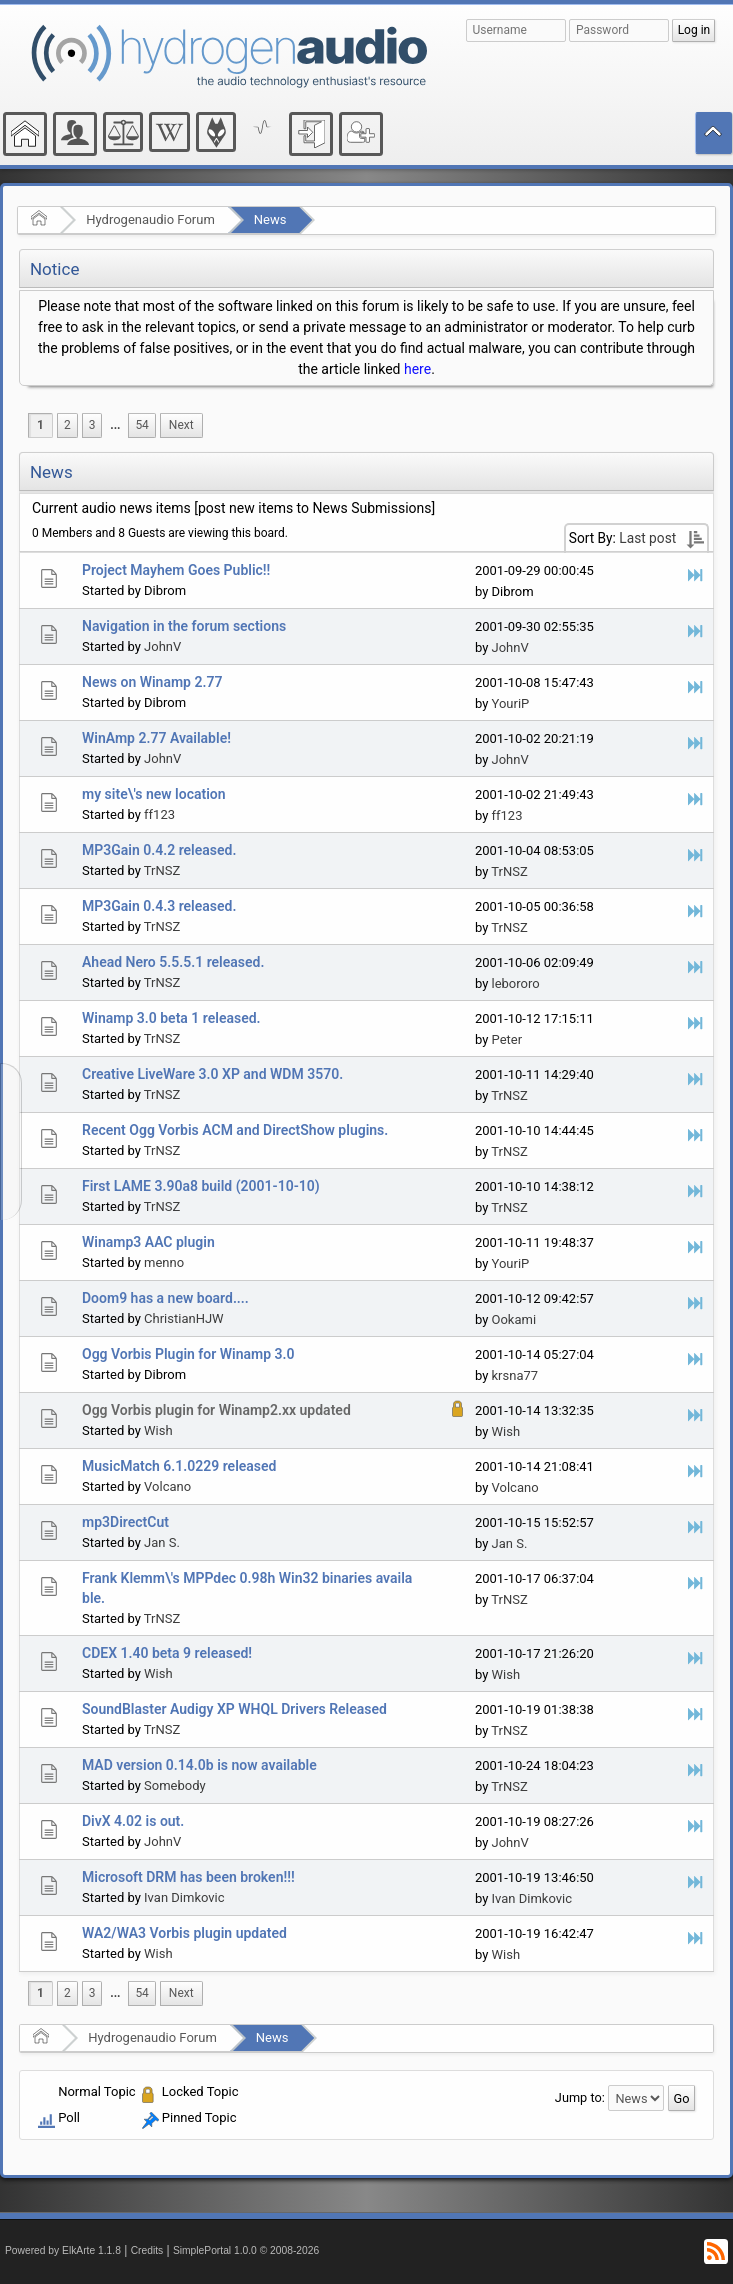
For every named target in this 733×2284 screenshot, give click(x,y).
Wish (158, 1430)
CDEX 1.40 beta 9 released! (167, 1653)
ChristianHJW (184, 1318)
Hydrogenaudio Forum (150, 219)
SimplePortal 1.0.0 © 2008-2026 (246, 2250)
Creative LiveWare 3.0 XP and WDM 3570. (212, 1074)
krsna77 (515, 1375)
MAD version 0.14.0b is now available (199, 1765)
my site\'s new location (154, 794)
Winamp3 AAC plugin (148, 1242)
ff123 (159, 814)
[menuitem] (115, 425)
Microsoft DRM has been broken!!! (188, 1877)
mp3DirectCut (125, 1522)
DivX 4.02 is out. (133, 1821)
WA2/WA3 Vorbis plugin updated (184, 1933)
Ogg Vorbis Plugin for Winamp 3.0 (188, 1354)
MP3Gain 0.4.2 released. (159, 850)
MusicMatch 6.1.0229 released (179, 1466)
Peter (507, 1039)
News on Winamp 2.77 (152, 682)
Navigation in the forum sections (184, 626)
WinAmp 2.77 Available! (156, 738)
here (417, 369)
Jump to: (580, 2097)
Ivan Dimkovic (184, 1897)
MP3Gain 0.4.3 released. (159, 906)
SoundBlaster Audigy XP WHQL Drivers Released (234, 1709)
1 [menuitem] (40, 425)
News (270, 219)
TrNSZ (162, 870)
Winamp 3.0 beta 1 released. (171, 1018)
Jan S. (162, 1542)
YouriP (511, 703)
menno (164, 1262)
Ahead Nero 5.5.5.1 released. (173, 962)
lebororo (516, 983)
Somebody (175, 1785)
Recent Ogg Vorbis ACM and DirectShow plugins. (235, 1130)
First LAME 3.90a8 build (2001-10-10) (201, 1186)
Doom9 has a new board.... (165, 1298)
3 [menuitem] (92, 425)
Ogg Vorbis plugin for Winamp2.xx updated (216, 1410)
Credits (147, 2250)
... (115, 425)
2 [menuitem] (67, 425)
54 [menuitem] (141, 425)
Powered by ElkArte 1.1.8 (63, 2250)
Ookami (514, 1319)
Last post (647, 538)
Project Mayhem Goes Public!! (176, 570)
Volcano (167, 1486)
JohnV (162, 646)
